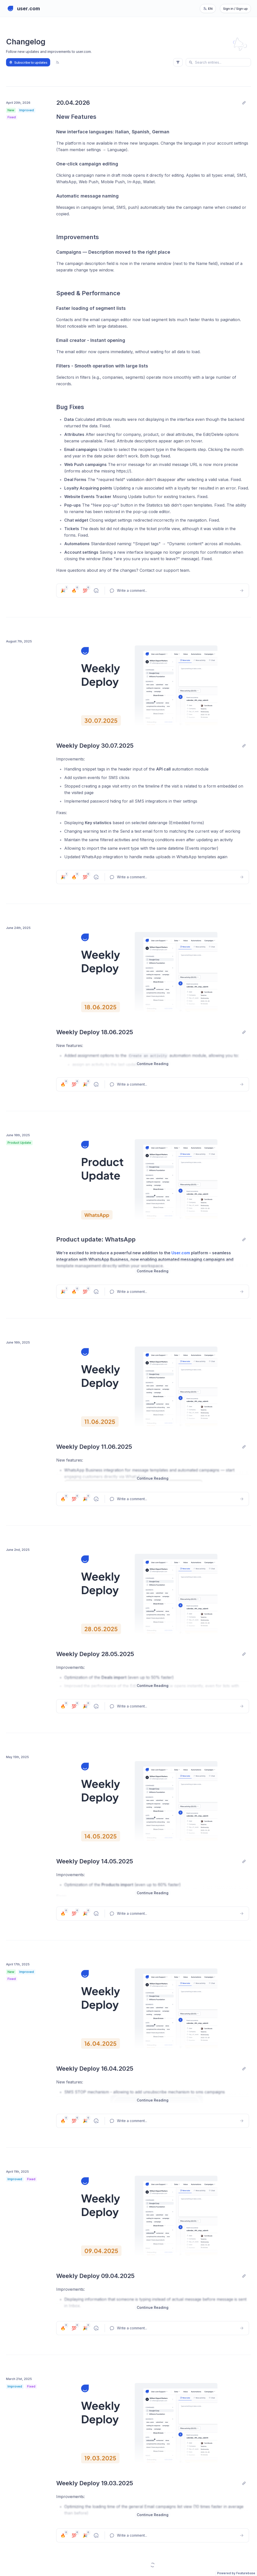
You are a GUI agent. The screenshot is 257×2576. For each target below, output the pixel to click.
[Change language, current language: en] (208, 8)
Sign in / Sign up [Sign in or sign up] (235, 9)
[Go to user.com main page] (23, 8)
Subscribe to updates (28, 62)
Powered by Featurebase (236, 2573)
